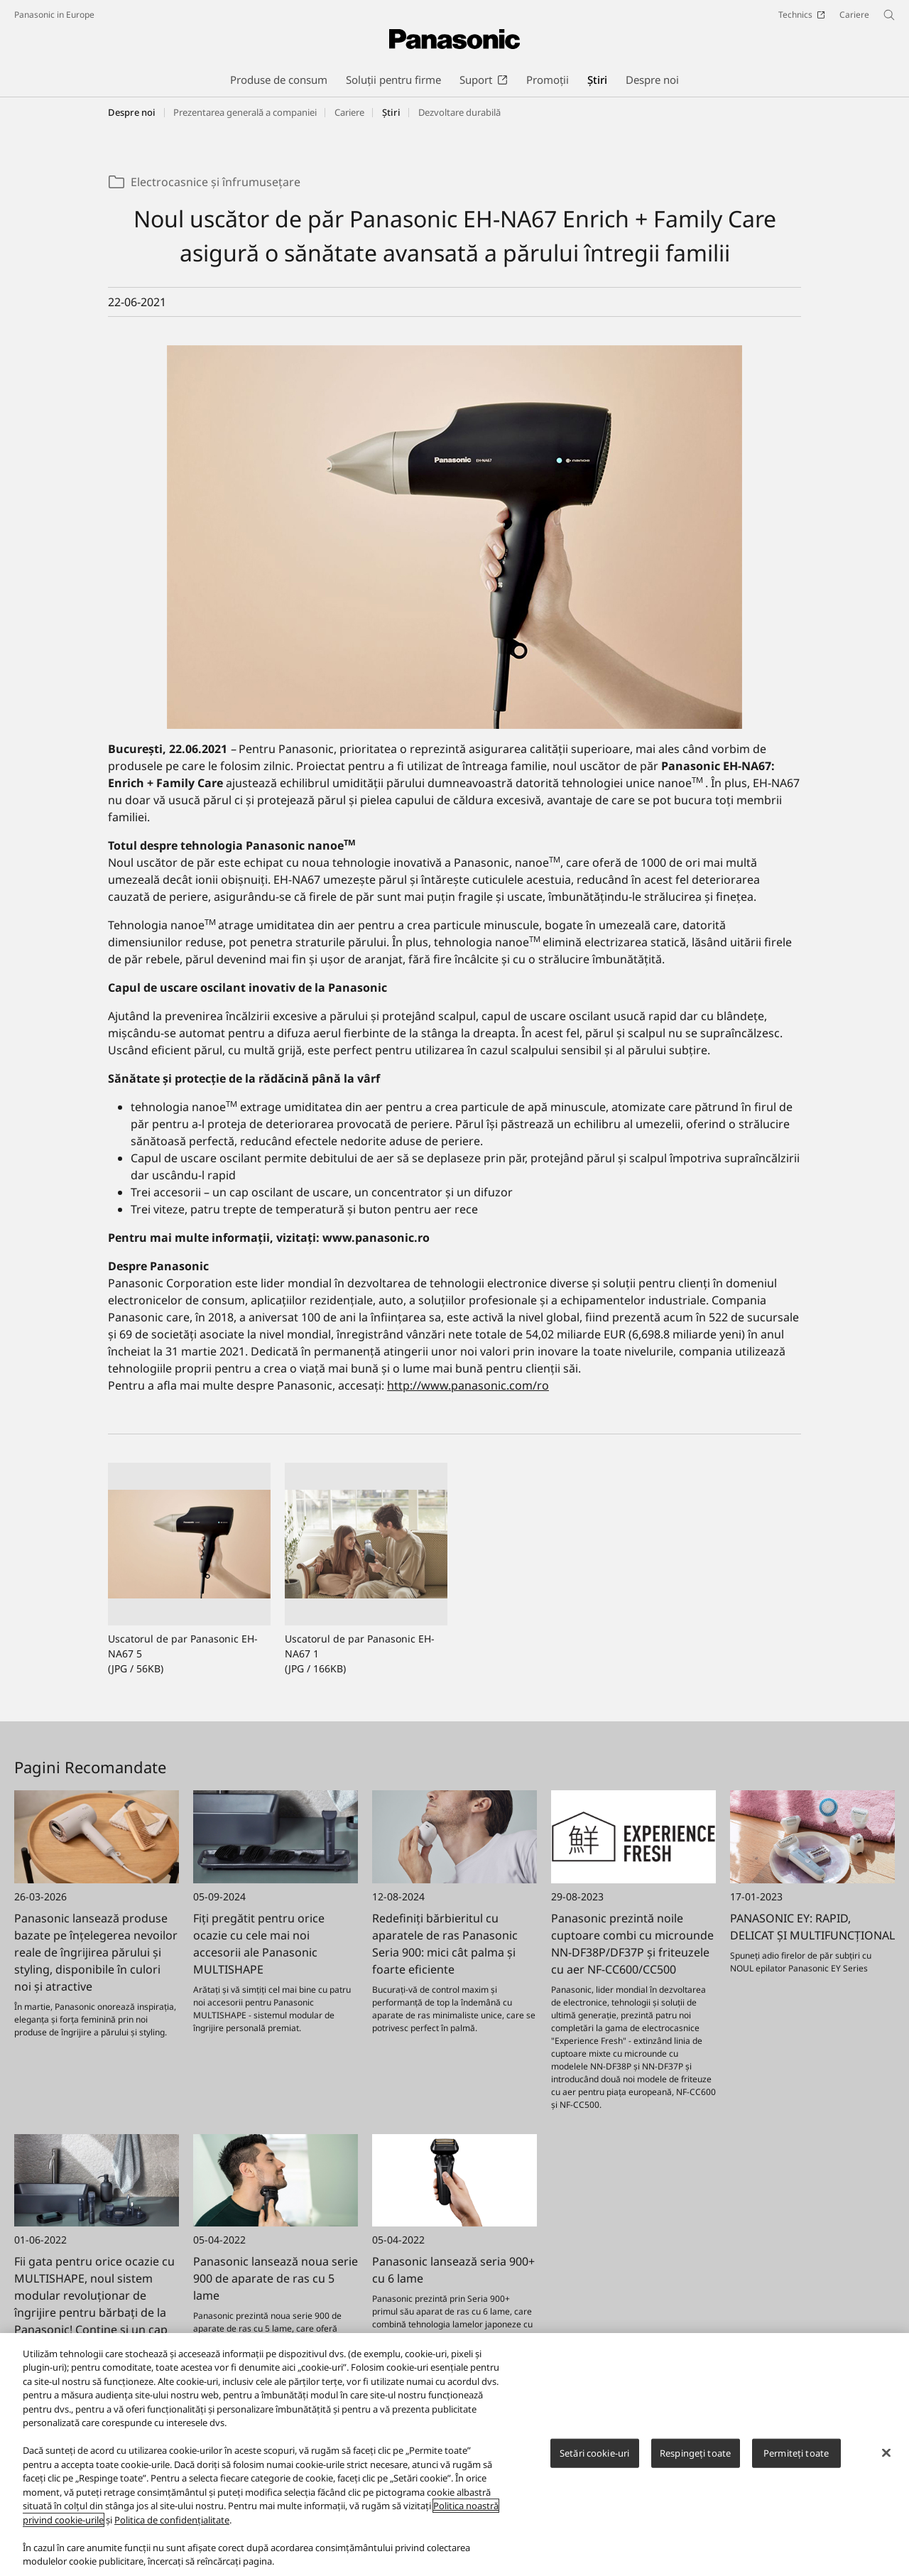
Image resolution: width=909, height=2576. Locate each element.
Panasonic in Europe (54, 15)
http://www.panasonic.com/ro (468, 1385)
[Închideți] (886, 2452)
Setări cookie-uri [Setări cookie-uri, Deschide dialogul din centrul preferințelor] (594, 2453)
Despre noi (132, 112)
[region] (454, 2454)
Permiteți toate (796, 2453)
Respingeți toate (695, 2453)
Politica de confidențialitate (171, 2519)
